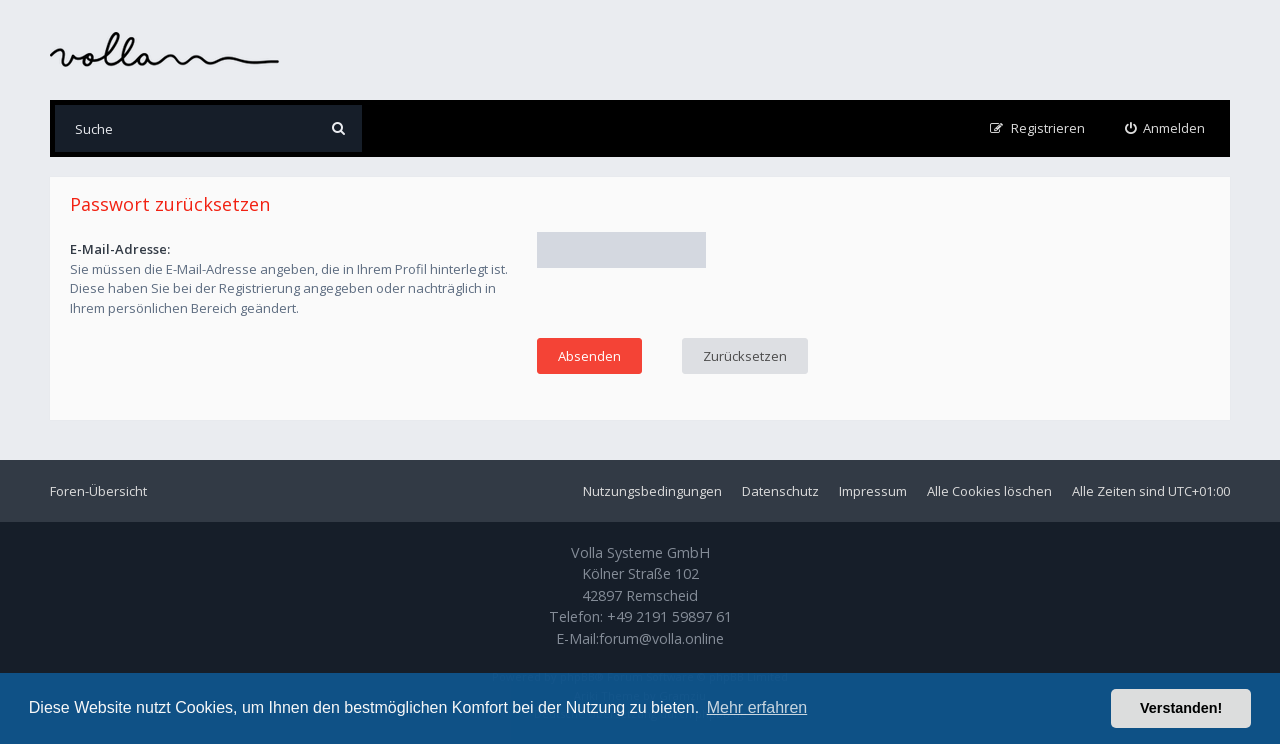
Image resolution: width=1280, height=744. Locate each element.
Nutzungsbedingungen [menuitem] (652, 491)
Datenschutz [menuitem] (780, 491)
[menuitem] (1165, 128)
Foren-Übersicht (98, 491)
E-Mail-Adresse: (120, 249)
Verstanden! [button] (1181, 708)
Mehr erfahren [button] (757, 707)
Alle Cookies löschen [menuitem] (989, 491)
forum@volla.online (661, 638)
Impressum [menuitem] (873, 491)
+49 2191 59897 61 (669, 616)
